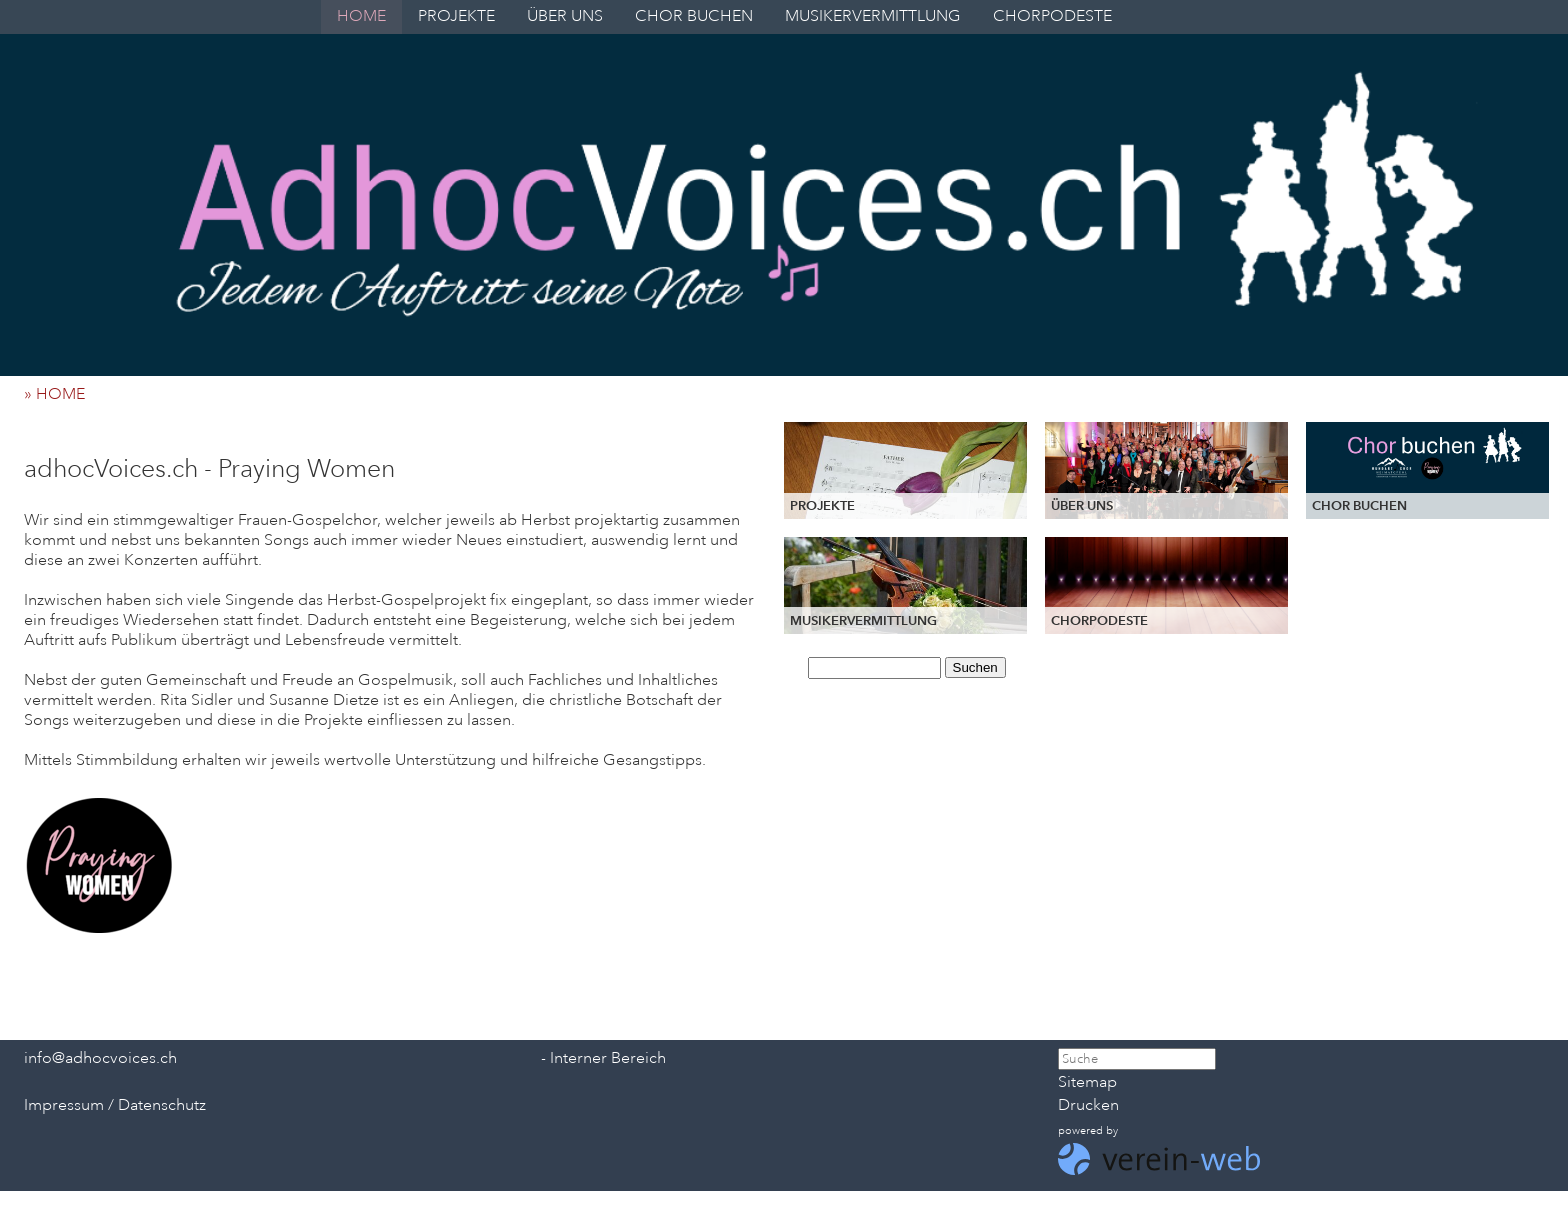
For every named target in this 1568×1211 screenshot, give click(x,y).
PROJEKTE (456, 16)
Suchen (975, 667)
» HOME (60, 394)
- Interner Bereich (603, 1058)
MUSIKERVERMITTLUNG (873, 16)
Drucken (1088, 1105)
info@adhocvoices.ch (100, 1058)
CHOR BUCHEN (694, 16)
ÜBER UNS (565, 16)
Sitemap (1087, 1082)
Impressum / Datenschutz (115, 1105)
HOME (361, 16)
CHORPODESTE (1052, 16)
